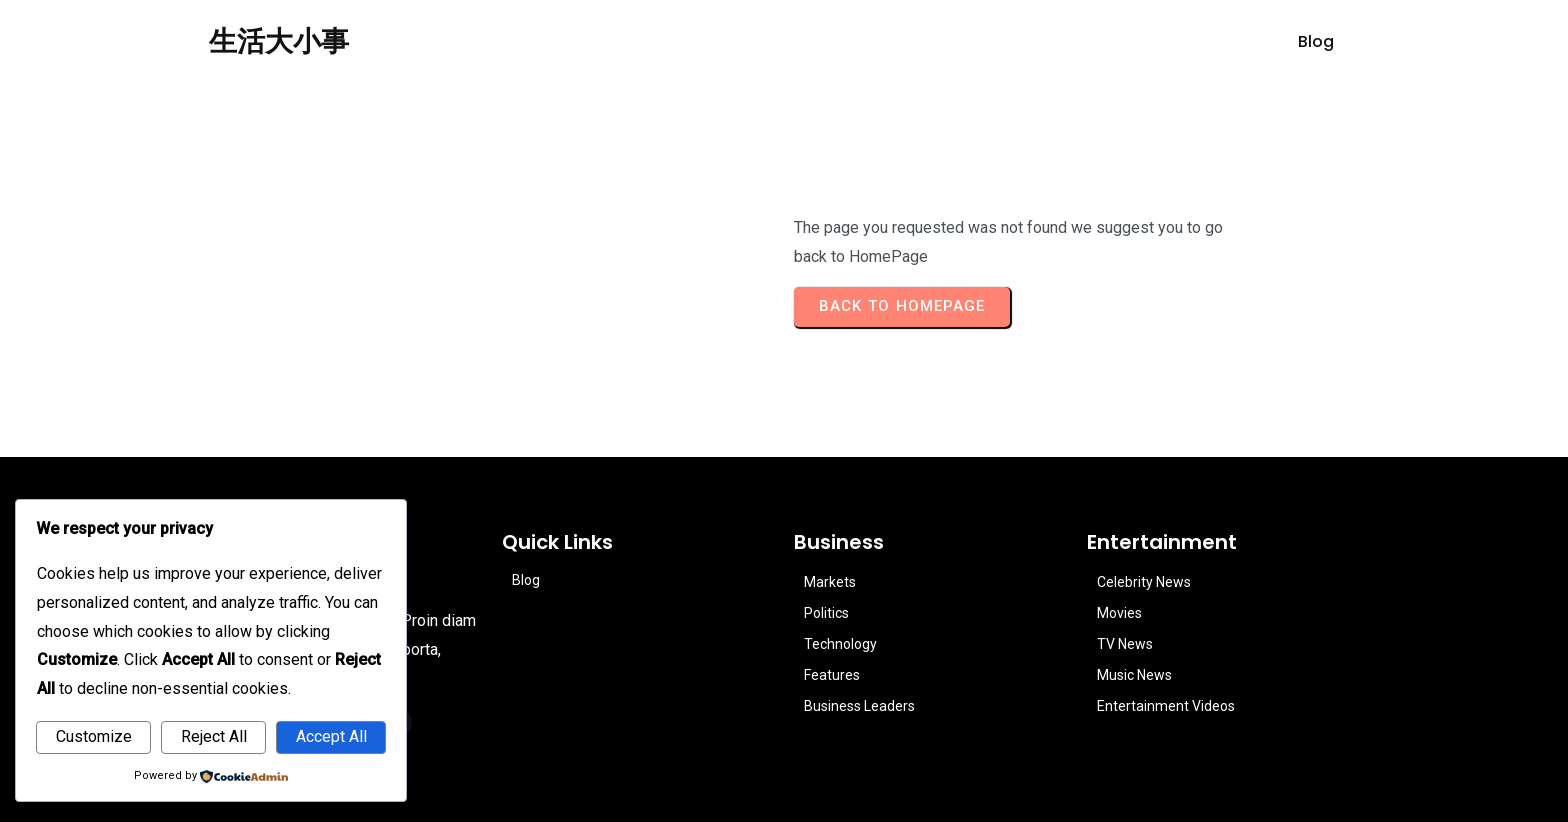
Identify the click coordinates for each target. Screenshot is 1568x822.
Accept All (331, 736)
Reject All (214, 736)
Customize (94, 736)
